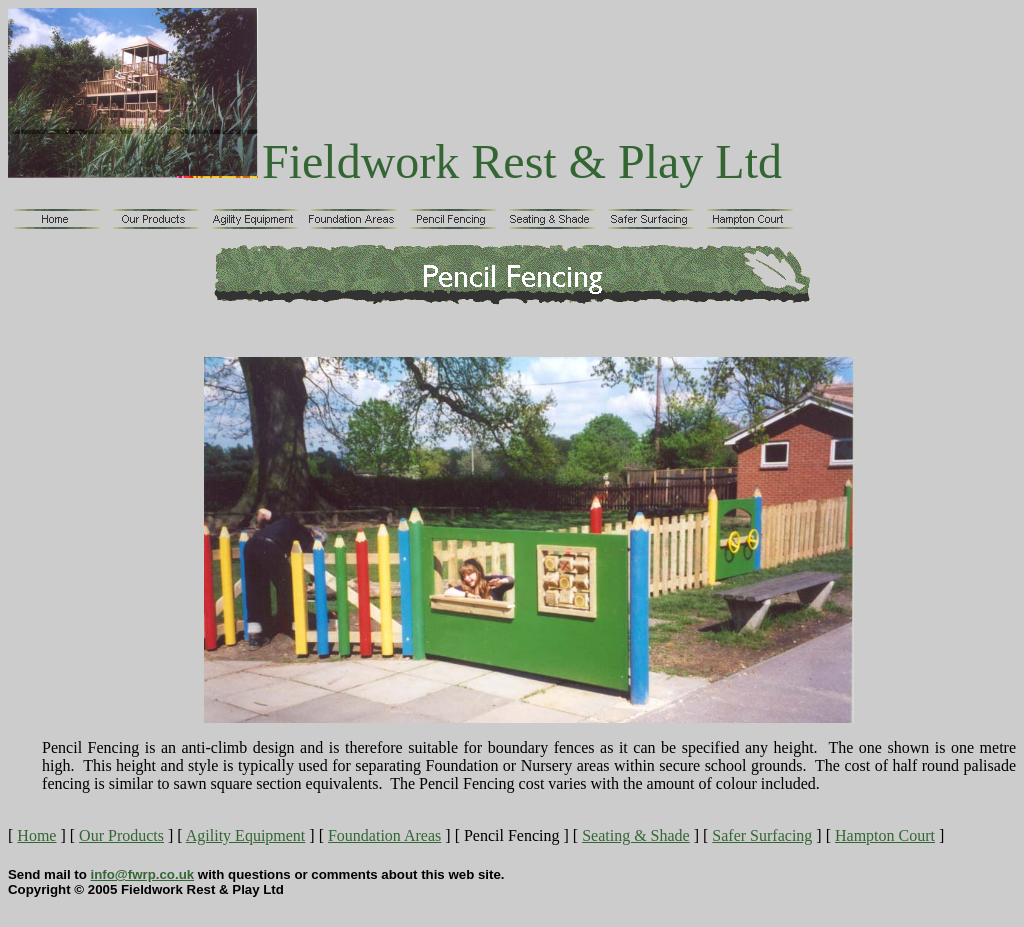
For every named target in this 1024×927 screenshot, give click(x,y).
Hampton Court (885, 835)
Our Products (121, 835)
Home (36, 835)
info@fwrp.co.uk (143, 874)
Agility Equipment (246, 835)
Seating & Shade (636, 835)
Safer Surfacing (762, 835)
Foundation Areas (384, 835)
